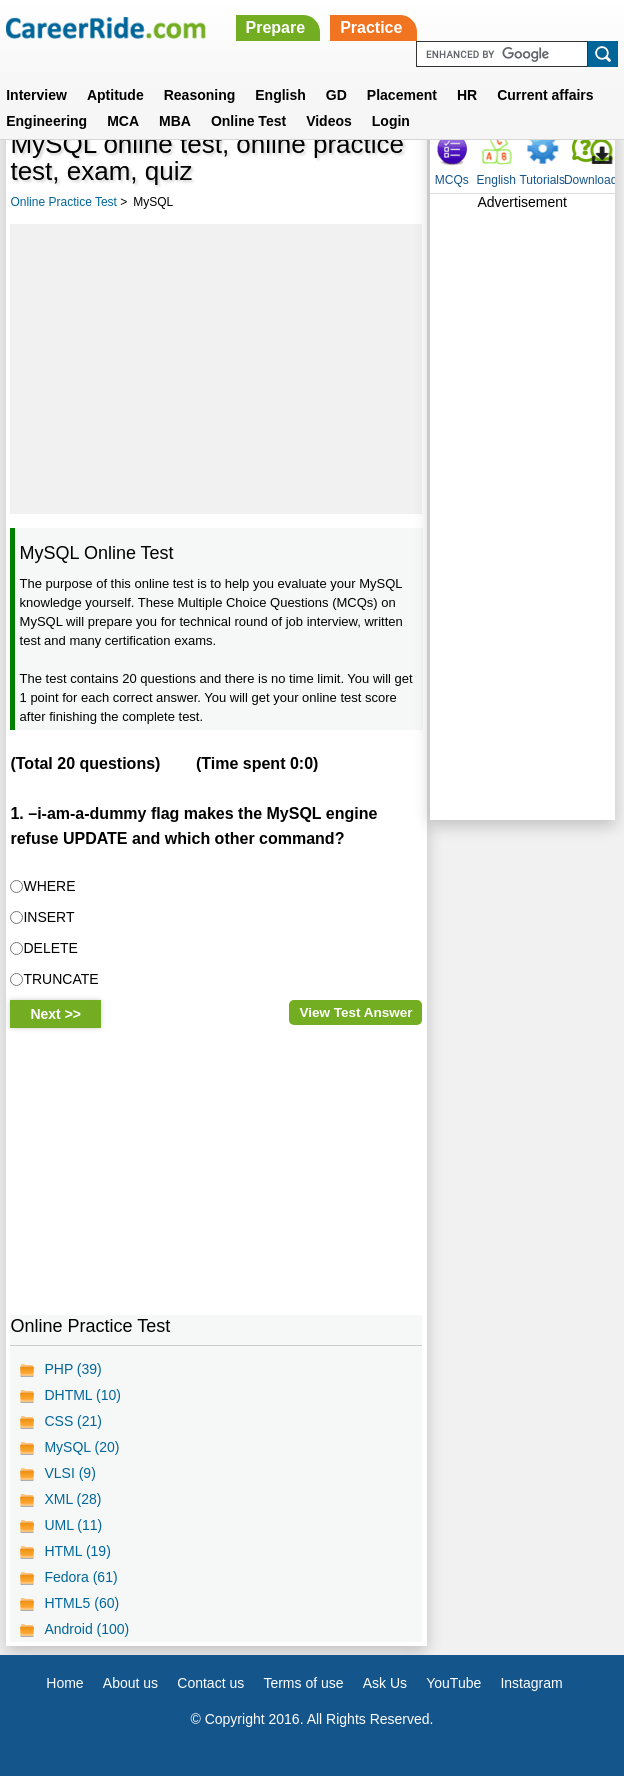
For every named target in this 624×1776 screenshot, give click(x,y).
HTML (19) (77, 1551)
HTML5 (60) (81, 1603)
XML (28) (72, 1499)
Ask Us (385, 1683)
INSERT (48, 917)
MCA (123, 121)
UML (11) (73, 1525)
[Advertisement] (216, 369)
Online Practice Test (63, 202)
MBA (175, 121)
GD (336, 95)
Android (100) (86, 1629)
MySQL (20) (81, 1447)
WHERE (49, 886)
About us (130, 1683)
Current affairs (545, 95)
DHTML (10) (82, 1395)
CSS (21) (73, 1421)
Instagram (531, 1683)
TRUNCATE (60, 979)
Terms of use (303, 1683)
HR (467, 95)
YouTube (453, 1683)
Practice (371, 27)
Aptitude (115, 95)
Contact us (210, 1683)
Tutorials (542, 180)
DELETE (50, 948)
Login (391, 121)
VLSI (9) (69, 1473)
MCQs (452, 180)
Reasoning (200, 95)
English (280, 95)
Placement (402, 95)
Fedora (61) (80, 1577)
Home (64, 1683)
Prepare (276, 27)
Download (590, 180)
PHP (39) (72, 1369)
